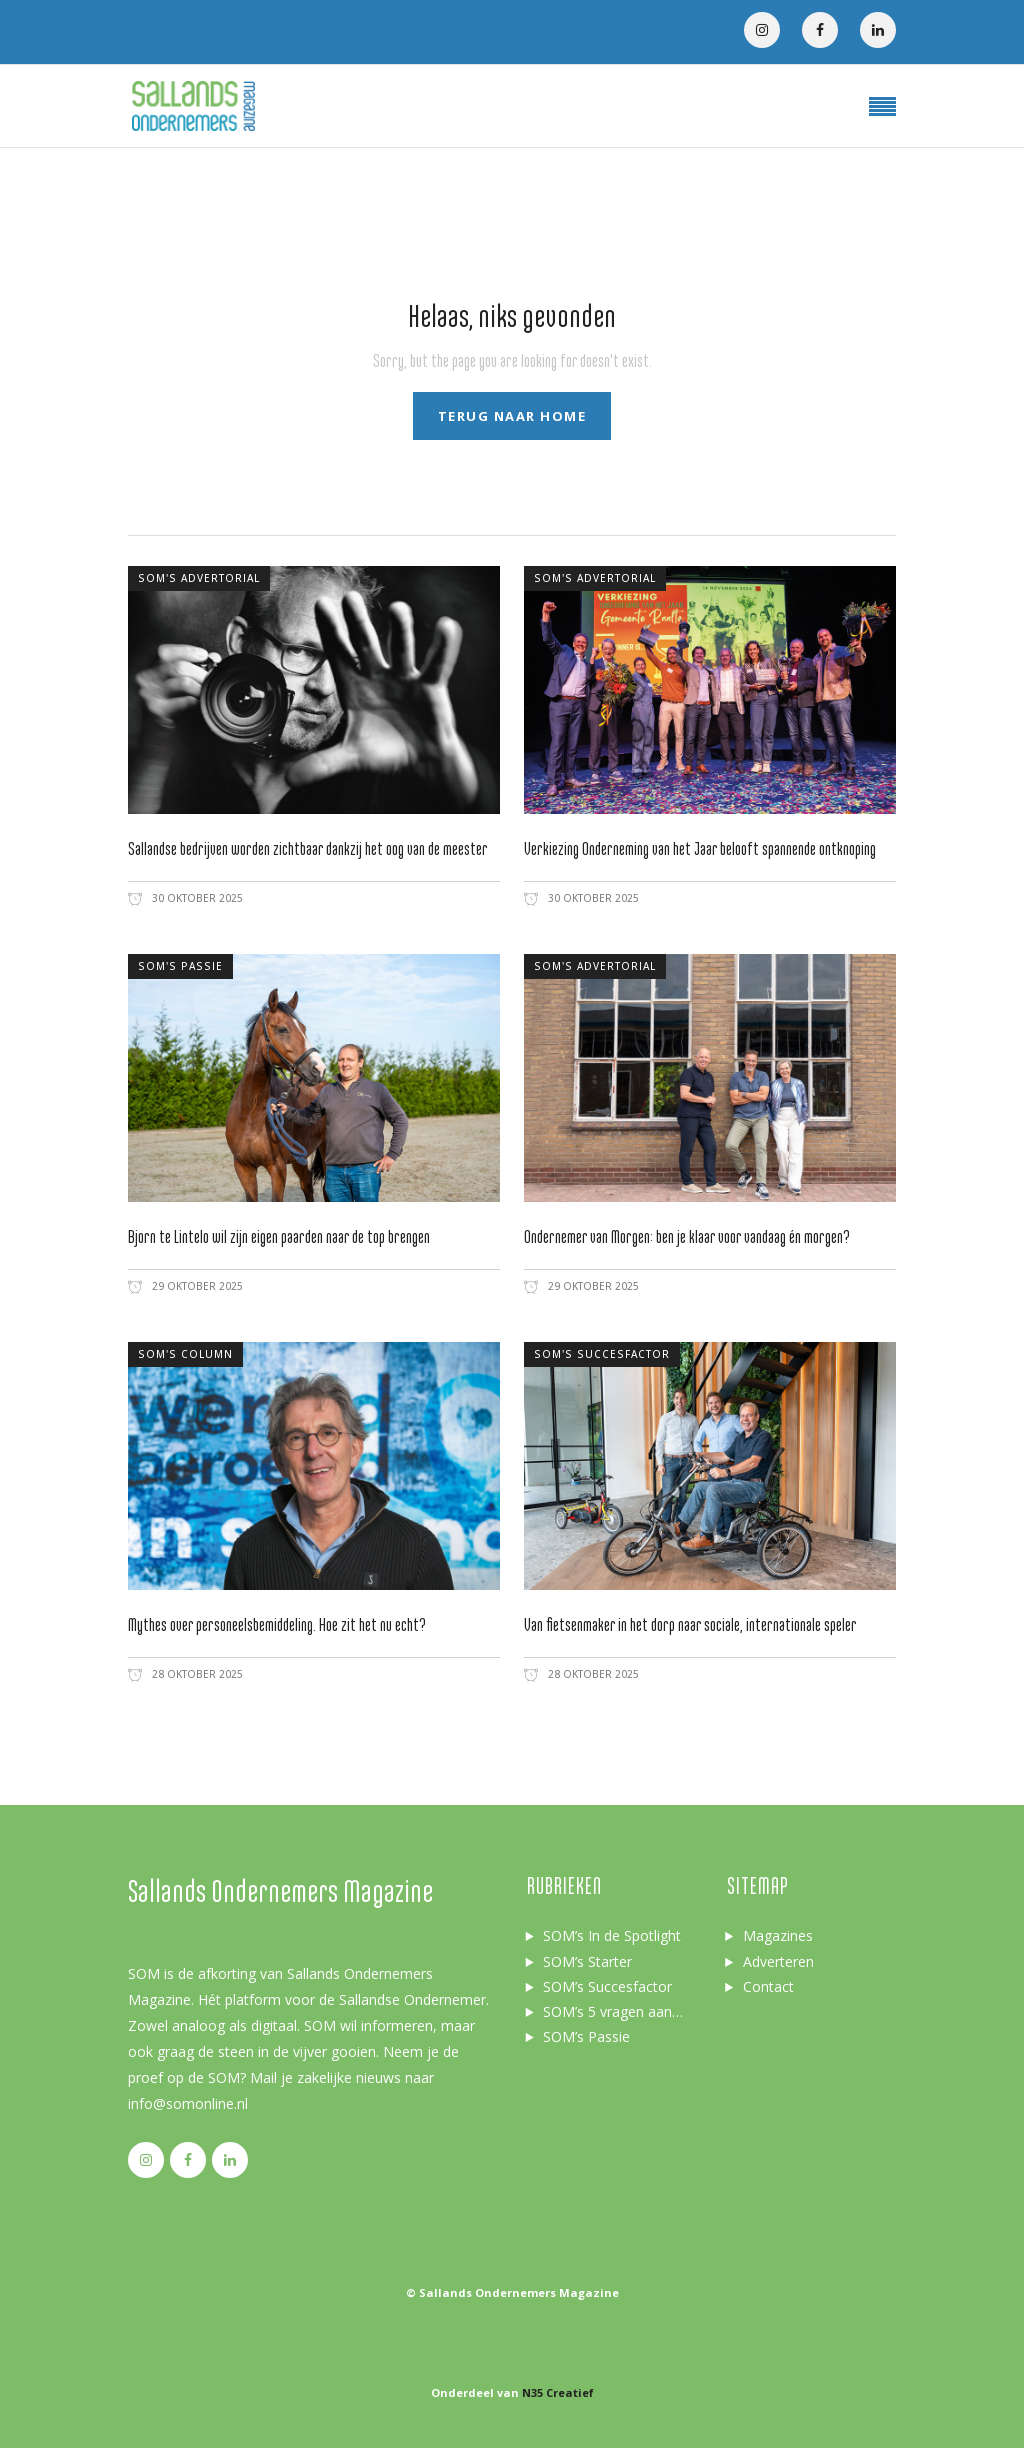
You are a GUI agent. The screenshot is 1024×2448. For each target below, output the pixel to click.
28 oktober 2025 (196, 1674)
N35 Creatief (558, 2392)
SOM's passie (180, 966)
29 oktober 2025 (196, 1286)
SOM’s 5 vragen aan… (613, 2011)
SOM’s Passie (586, 2036)
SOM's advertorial (199, 578)
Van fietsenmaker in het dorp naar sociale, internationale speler (690, 1625)
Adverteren (778, 1961)
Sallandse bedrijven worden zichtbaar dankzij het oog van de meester (308, 849)
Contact (768, 1986)
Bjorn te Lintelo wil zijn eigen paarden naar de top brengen (279, 1237)
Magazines (778, 1935)
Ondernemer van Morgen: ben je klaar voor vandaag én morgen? (687, 1237)
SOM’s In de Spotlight (612, 1935)
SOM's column (185, 1354)
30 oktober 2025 (196, 898)
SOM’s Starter (587, 1961)
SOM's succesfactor (602, 1354)
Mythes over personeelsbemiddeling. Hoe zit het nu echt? (277, 1625)
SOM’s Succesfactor (607, 1986)
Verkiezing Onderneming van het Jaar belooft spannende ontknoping (700, 849)
